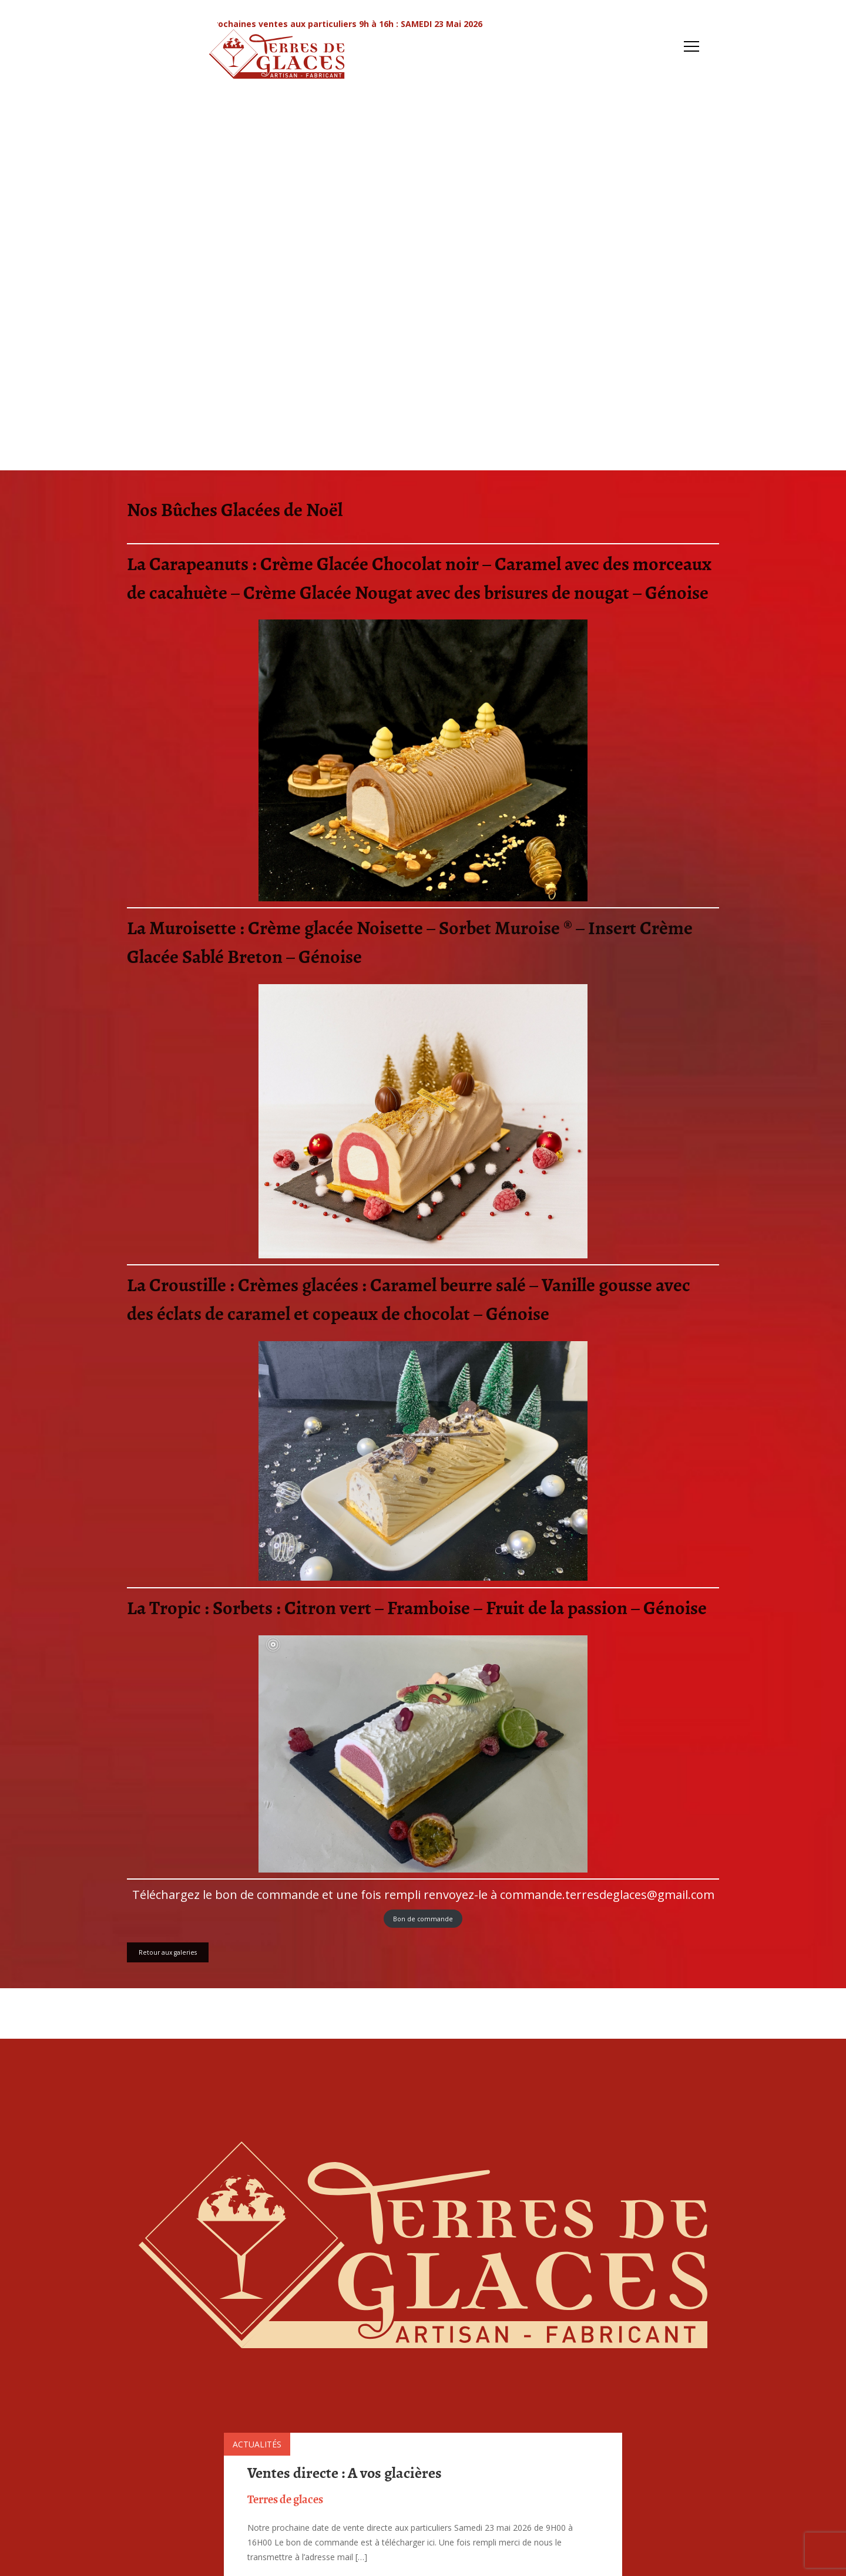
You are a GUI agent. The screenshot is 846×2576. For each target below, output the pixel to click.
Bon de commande (423, 1919)
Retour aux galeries (168, 1952)
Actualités (257, 2444)
